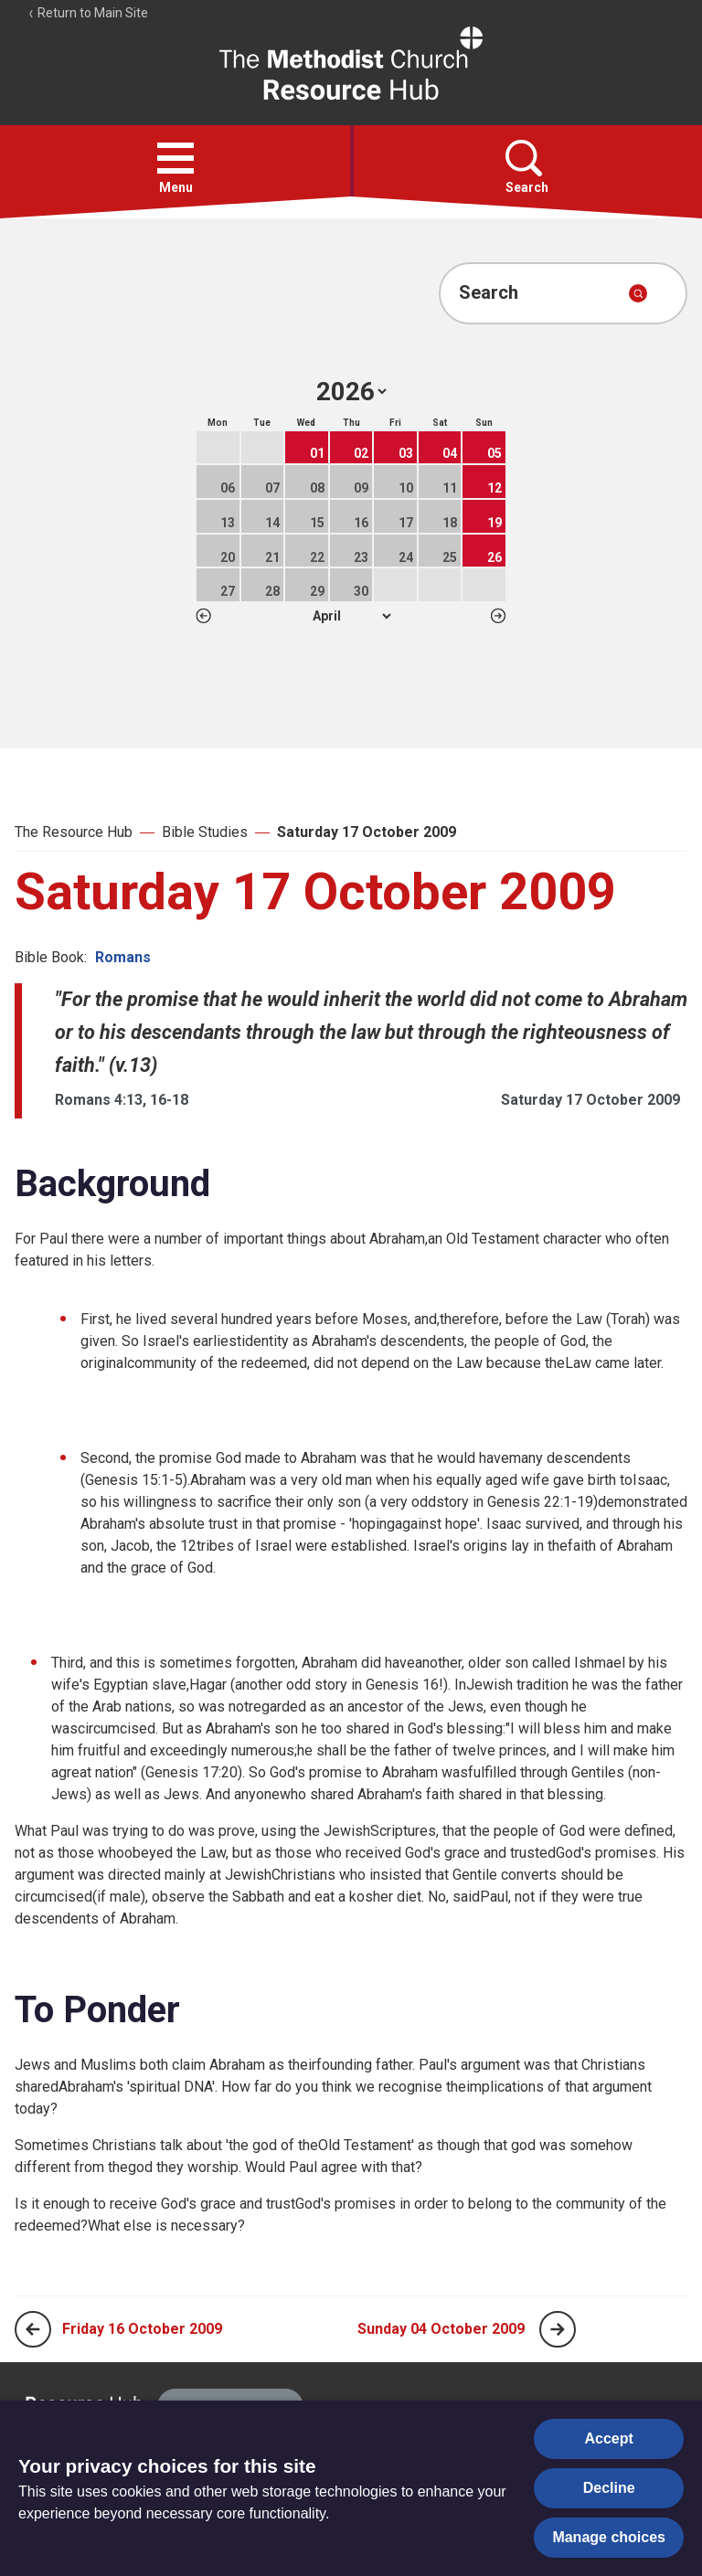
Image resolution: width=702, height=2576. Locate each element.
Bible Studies (205, 832)
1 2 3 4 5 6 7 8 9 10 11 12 (351, 616)
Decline (609, 2488)
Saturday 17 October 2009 (366, 832)
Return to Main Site (87, 12)
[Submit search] (638, 293)
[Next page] (557, 2329)
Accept (609, 2438)
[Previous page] (33, 2329)
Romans (123, 957)
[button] (175, 158)
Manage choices (608, 2537)
